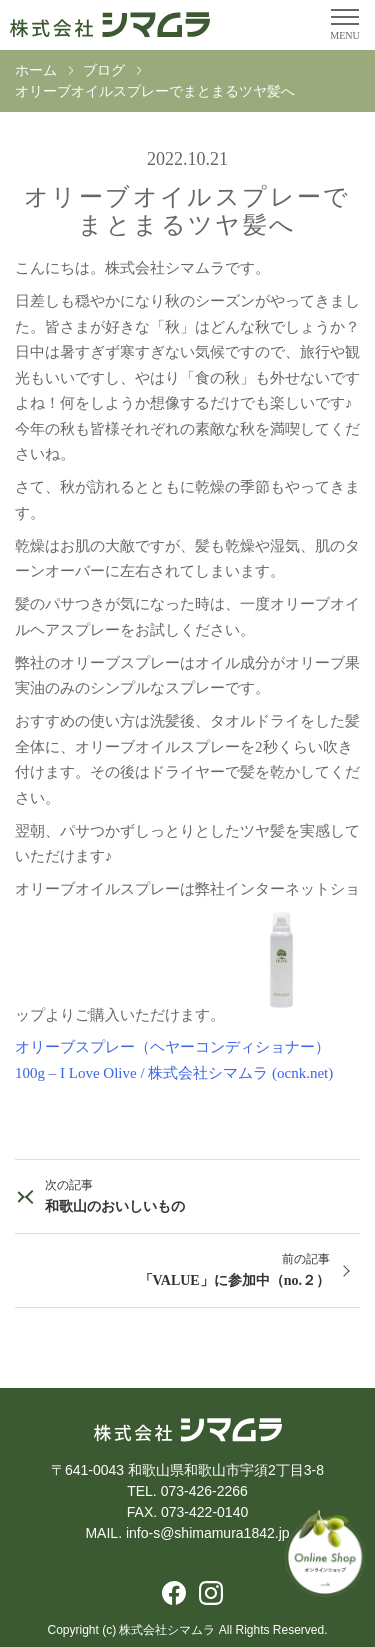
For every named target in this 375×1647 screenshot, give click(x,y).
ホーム (36, 70)
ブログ (104, 70)
